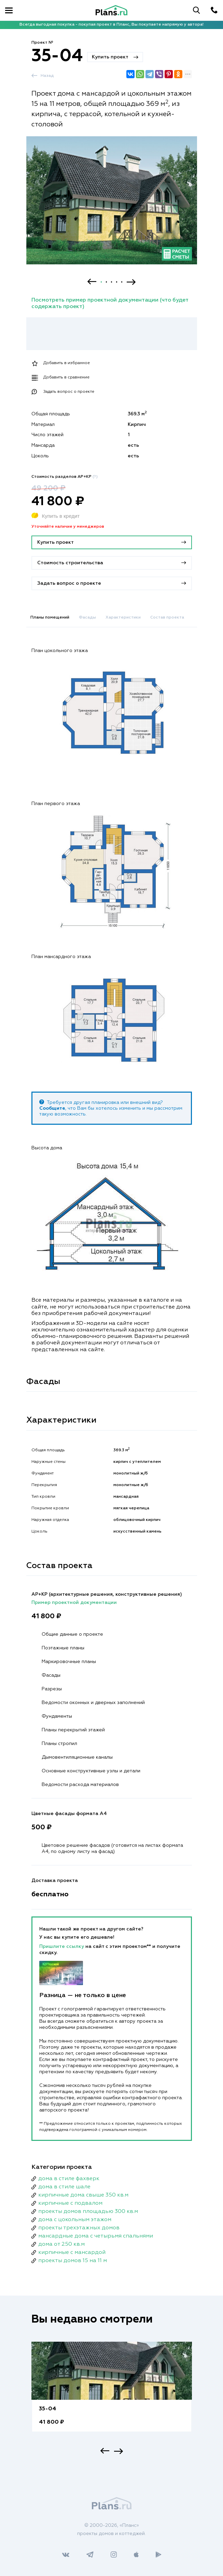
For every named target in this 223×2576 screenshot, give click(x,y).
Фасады (87, 617)
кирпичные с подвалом (70, 2203)
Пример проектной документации (74, 1602)
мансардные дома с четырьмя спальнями (95, 2236)
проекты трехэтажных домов (79, 2228)
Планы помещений (49, 617)
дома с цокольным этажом (74, 2219)
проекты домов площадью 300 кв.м (88, 2211)
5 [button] (121, 281)
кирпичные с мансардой (72, 2252)
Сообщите (52, 1108)
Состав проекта (167, 617)
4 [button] (116, 281)
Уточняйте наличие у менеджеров (67, 527)
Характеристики (123, 617)
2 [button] (106, 281)
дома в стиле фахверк (68, 2179)
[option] (111, 206)
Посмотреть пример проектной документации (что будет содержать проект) (109, 303)
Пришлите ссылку (62, 1946)
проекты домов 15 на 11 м (72, 2260)
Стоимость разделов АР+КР (64, 477)
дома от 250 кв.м (61, 2244)
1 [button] (101, 281)
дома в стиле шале (64, 2187)
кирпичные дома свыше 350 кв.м (83, 2195)
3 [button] (111, 281)
